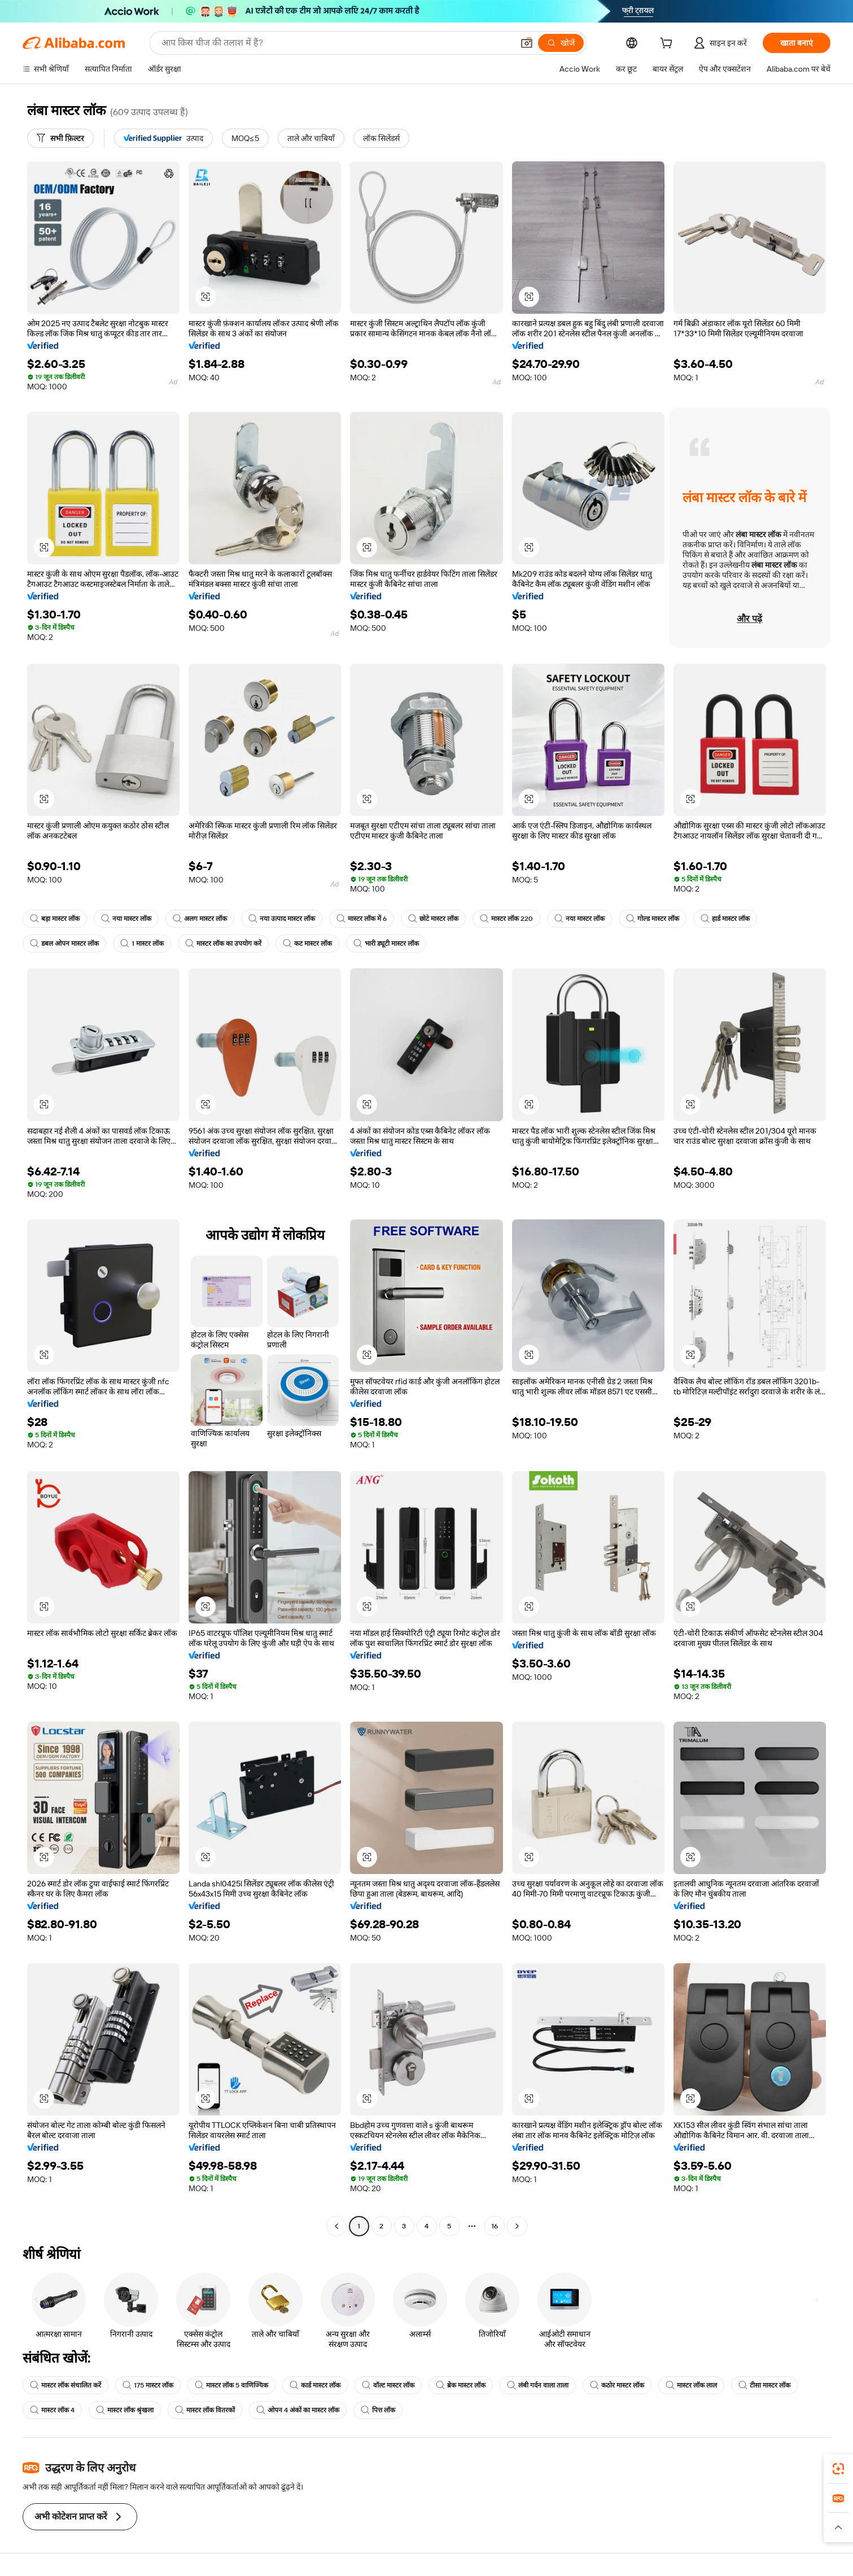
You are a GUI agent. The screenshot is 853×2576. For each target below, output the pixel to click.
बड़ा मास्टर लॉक (55, 918)
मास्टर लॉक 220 (506, 918)
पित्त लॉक (378, 2410)
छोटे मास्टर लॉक (433, 918)
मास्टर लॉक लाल (691, 2385)
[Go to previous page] (336, 2226)
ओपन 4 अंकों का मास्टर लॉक (297, 2410)
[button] (526, 43)
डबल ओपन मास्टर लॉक (64, 943)
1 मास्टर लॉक (142, 943)
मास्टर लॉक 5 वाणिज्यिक (231, 2385)
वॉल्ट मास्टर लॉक (388, 2385)
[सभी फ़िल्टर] (60, 138)
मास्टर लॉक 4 (52, 2410)
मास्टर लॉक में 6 (361, 918)
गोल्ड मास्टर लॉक (652, 918)
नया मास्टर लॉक (126, 918)
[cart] (668, 44)
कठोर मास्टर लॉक (617, 2385)
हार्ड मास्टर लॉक (725, 918)
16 (494, 2226)
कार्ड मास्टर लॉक (315, 2385)
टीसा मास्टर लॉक (764, 2385)
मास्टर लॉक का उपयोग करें (223, 943)
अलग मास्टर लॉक (200, 918)
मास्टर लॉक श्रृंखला (125, 2410)
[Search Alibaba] (336, 43)
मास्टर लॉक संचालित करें (65, 2385)
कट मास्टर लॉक (307, 943)
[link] (838, 2468)
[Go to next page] (517, 2226)
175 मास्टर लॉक (148, 2385)
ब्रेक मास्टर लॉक (460, 2385)
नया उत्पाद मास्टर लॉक (281, 918)
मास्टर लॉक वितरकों (205, 2410)
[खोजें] (561, 43)
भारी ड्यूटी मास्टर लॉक (386, 943)
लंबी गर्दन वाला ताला (537, 2385)
